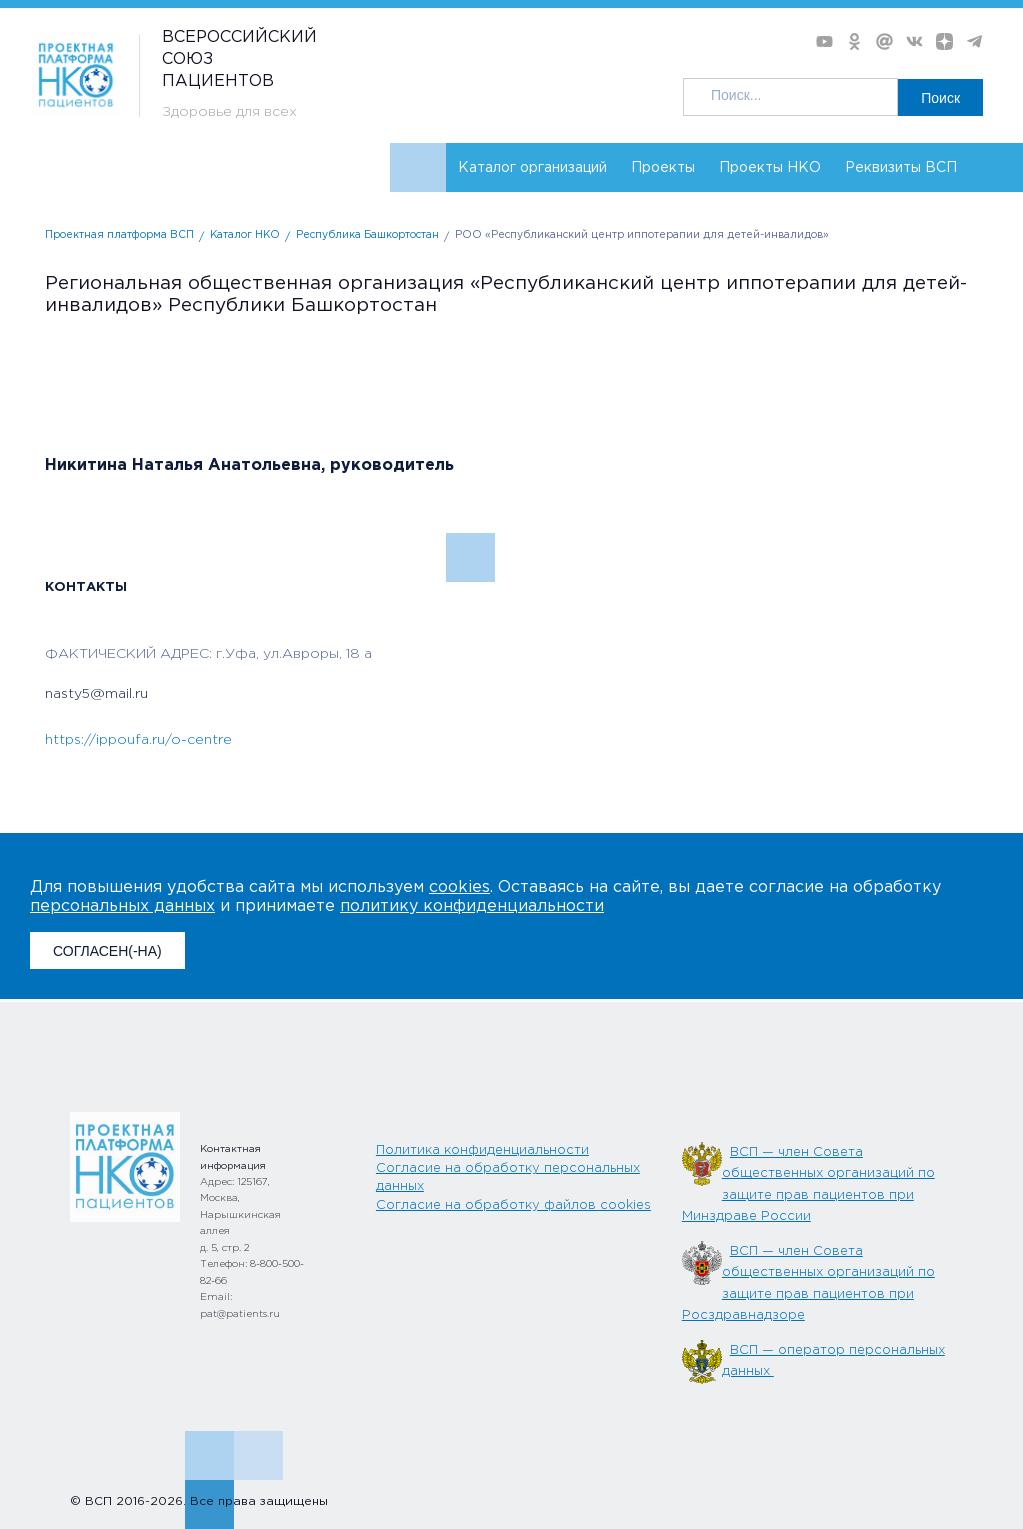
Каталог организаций (532, 168)
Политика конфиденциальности (482, 1150)
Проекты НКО (770, 168)
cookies (459, 887)
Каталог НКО (245, 235)
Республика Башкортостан (367, 235)
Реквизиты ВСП (901, 168)
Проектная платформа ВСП (119, 235)
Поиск (940, 98)
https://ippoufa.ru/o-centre (138, 740)
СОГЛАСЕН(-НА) (107, 951)
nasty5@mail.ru (96, 694)
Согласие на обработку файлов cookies (513, 1205)
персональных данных (122, 906)
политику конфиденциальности (472, 906)
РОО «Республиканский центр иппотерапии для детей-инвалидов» (642, 235)
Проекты (663, 168)
